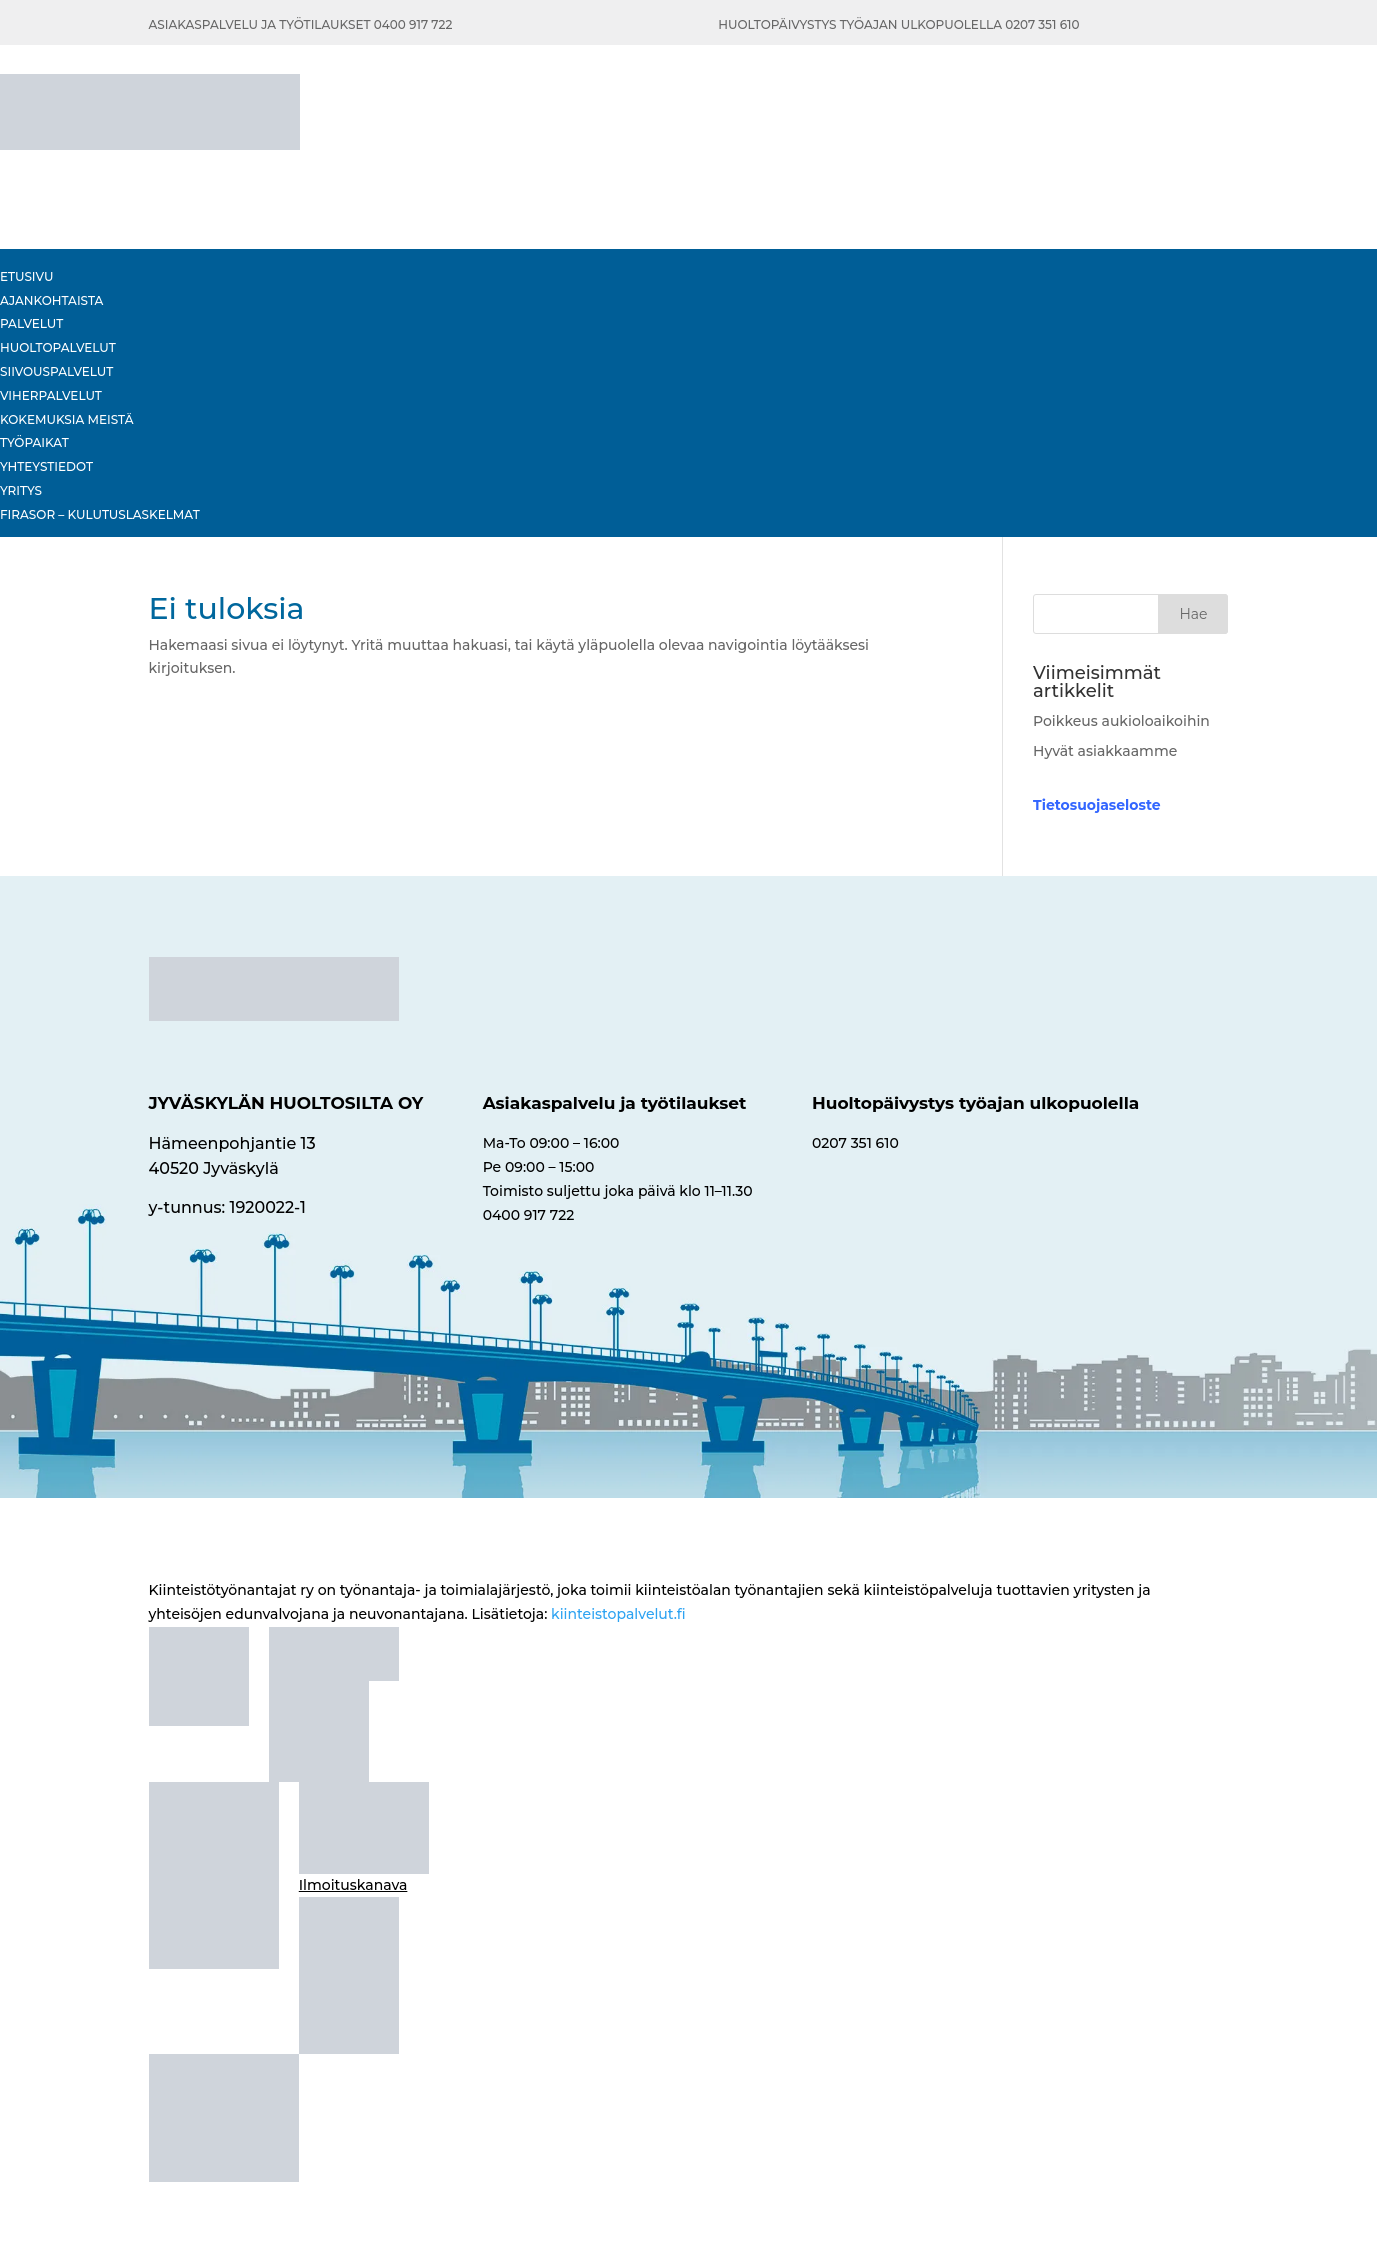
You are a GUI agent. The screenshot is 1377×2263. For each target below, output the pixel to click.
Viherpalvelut (51, 395)
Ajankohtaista (51, 300)
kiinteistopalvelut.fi (618, 1614)
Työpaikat (34, 442)
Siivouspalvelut (56, 371)
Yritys (21, 490)
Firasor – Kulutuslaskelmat (100, 514)
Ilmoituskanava (353, 1885)
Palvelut (31, 323)
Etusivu (26, 276)
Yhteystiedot (46, 466)
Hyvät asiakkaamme (1105, 751)
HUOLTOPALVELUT (58, 347)
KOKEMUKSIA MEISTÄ (66, 419)
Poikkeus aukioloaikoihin (1121, 721)
